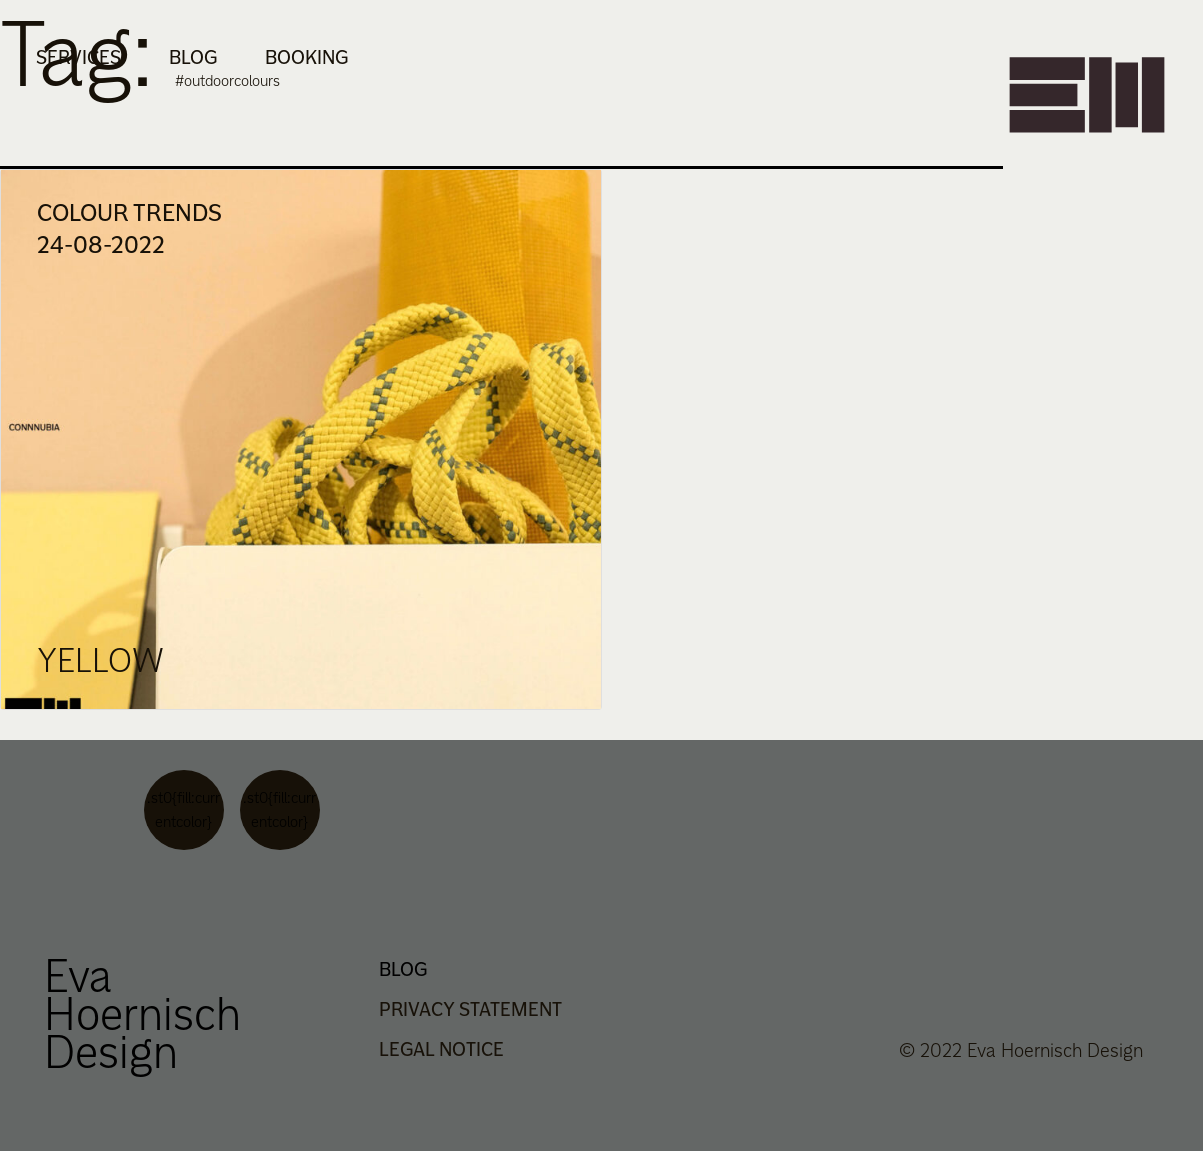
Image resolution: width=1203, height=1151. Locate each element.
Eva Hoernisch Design (142, 1013)
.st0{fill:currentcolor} (183, 809)
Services (78, 57)
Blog (193, 57)
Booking (306, 57)
